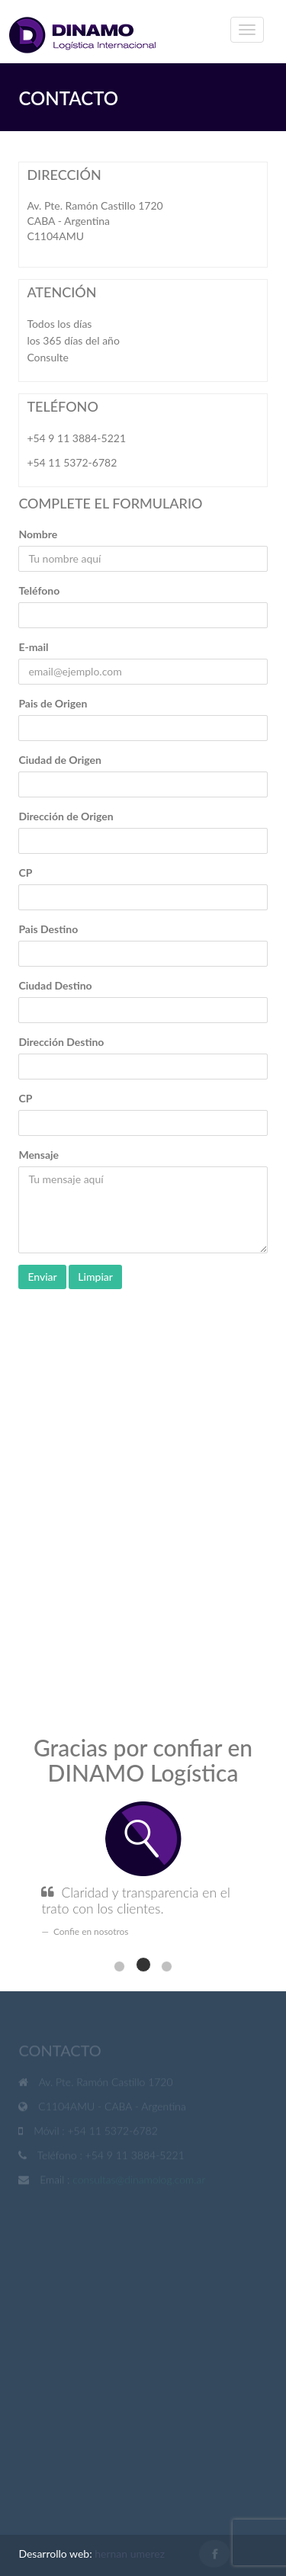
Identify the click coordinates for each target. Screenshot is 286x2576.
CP (25, 872)
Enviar (41, 1276)
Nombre (37, 534)
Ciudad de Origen (59, 759)
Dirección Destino (61, 1041)
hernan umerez (130, 2553)
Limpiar (95, 1276)
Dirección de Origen (65, 816)
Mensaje (38, 1154)
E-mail (33, 646)
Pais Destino (48, 928)
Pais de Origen (52, 703)
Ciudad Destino (55, 985)
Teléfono (38, 590)
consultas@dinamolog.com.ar (138, 2180)
